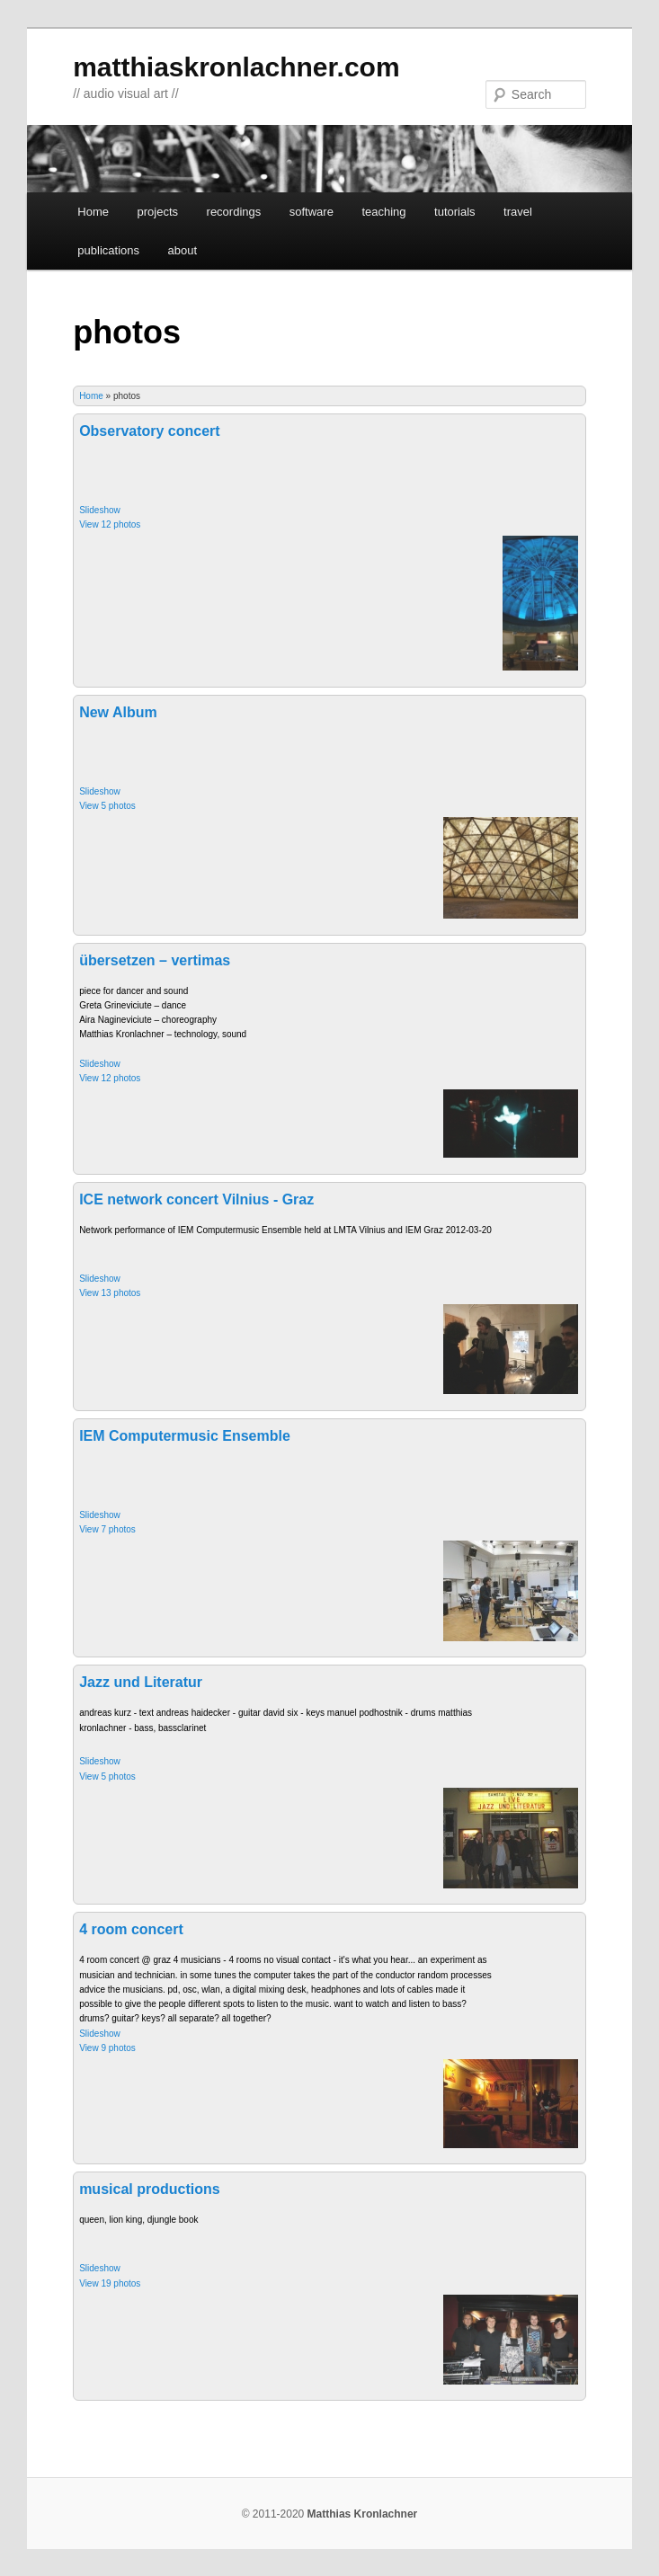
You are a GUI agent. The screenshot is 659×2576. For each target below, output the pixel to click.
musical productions (149, 2189)
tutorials (455, 211)
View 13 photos (109, 1293)
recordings (234, 211)
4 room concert (131, 1929)
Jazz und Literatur (140, 1682)
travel (517, 211)
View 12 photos (109, 524)
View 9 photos (107, 2048)
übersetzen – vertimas (154, 960)
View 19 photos (109, 2283)
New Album (118, 712)
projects (158, 211)
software (311, 211)
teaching (383, 211)
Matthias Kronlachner (362, 2514)
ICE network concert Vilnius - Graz (196, 1199)
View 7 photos (107, 1529)
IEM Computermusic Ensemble (184, 1435)
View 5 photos (107, 806)
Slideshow (99, 510)
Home (93, 211)
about (182, 250)
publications (108, 250)
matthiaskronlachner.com (236, 67)
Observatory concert (149, 431)
